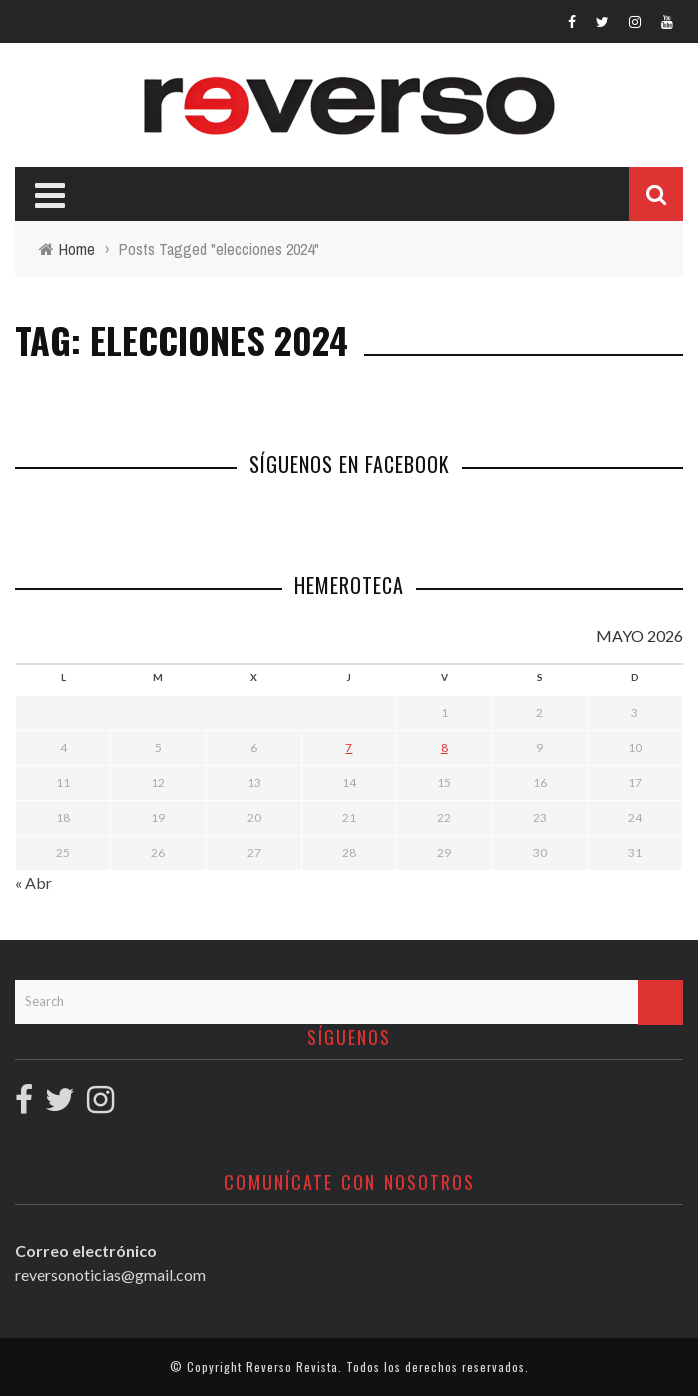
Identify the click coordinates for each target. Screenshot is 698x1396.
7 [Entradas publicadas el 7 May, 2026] (348, 747)
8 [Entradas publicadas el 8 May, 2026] (444, 747)
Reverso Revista (292, 1366)
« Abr (33, 882)
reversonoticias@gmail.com (110, 1274)
